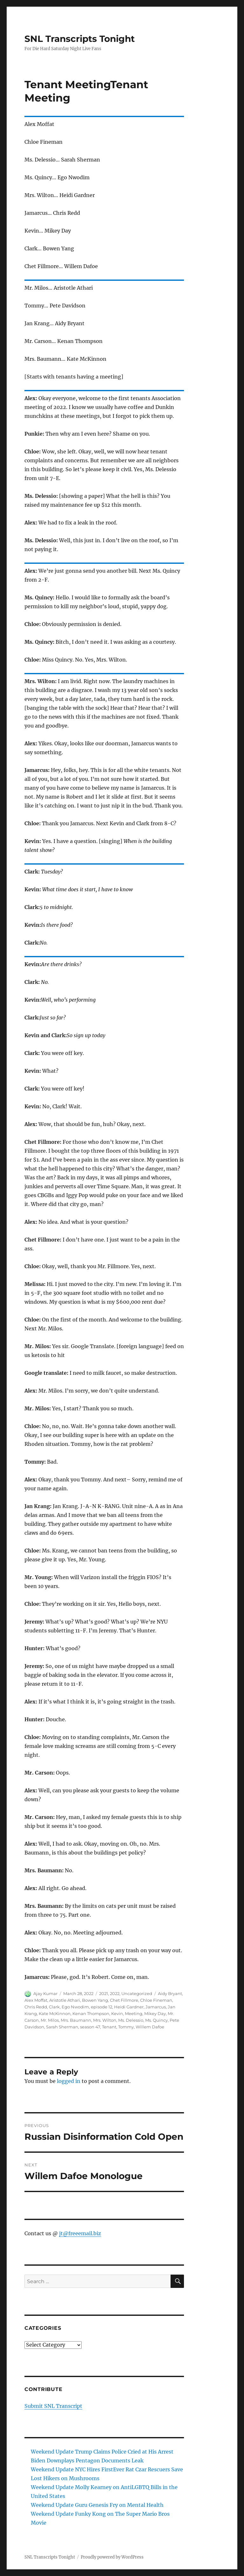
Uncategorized (136, 1993)
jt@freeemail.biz (80, 2233)
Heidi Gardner (129, 2006)
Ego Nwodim (75, 2006)
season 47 (90, 2026)
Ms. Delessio (130, 2020)
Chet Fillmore (124, 2000)
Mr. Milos (50, 2020)
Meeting (133, 2013)
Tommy (126, 2026)
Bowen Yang (95, 2000)
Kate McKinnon (55, 2013)
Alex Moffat (35, 2000)
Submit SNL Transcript (53, 2406)
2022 (114, 1993)
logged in (68, 2081)
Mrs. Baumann (76, 2020)
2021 (103, 1993)
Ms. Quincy (156, 2020)
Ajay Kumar (45, 1993)
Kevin (117, 2013)
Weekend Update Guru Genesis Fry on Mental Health (97, 2505)
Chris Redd (35, 2006)
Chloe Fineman (156, 2000)
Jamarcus (156, 2006)
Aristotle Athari (64, 2000)
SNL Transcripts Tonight (79, 38)
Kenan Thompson (90, 2013)
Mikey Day (155, 2013)
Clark (54, 2006)
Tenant (109, 2026)
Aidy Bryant (170, 1993)
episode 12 (101, 2006)
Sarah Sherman (62, 2026)
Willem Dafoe (150, 2026)
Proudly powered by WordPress (112, 2557)
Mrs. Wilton (104, 2020)
